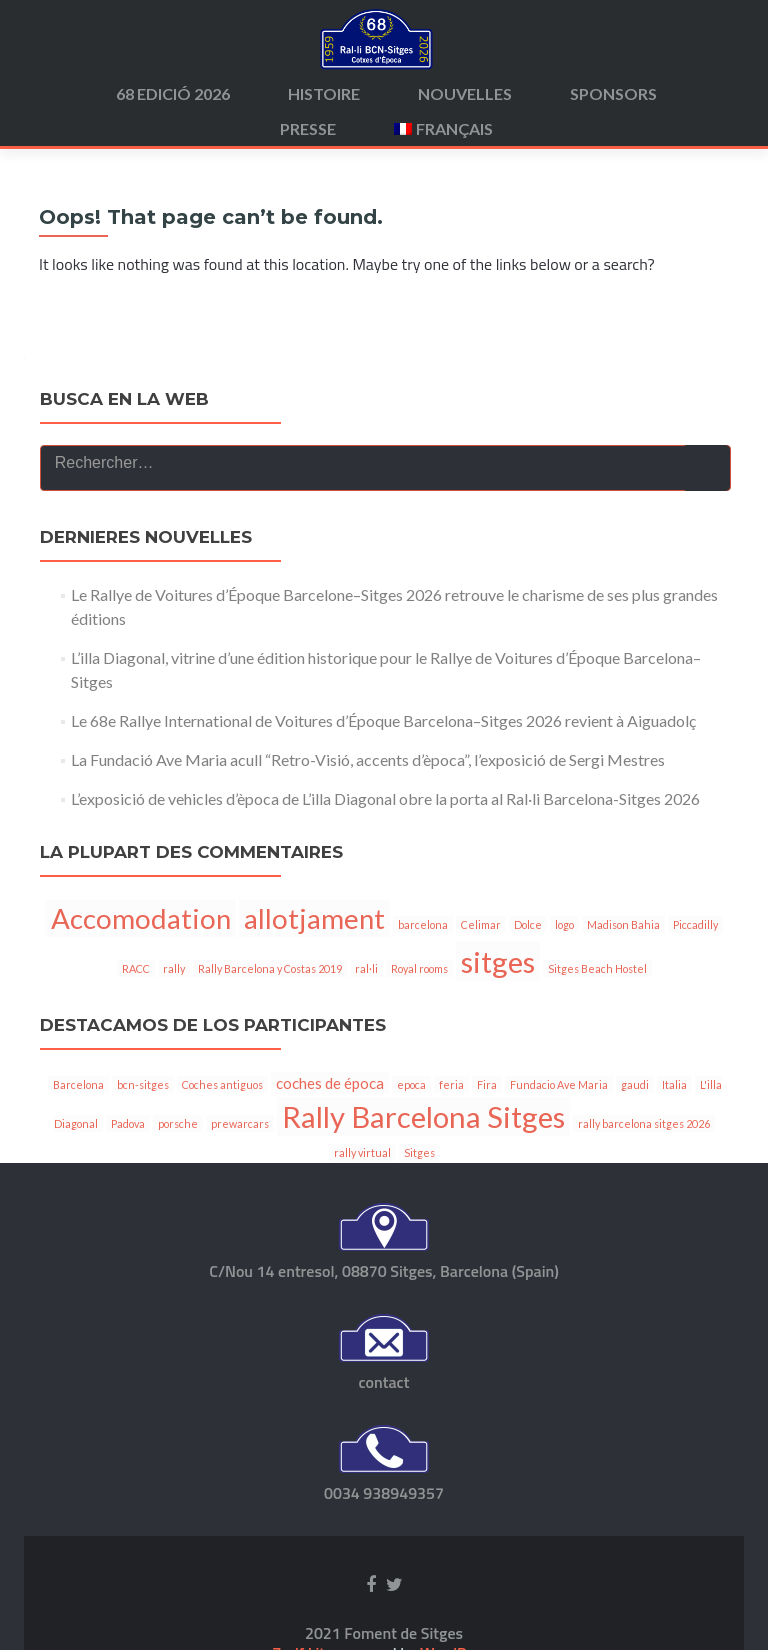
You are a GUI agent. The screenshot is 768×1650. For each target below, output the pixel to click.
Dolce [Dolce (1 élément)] (528, 964)
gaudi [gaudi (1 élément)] (635, 1124)
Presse (308, 128)
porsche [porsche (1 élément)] (178, 1163)
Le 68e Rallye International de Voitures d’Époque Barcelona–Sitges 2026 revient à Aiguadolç (383, 760)
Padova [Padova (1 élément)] (128, 1163)
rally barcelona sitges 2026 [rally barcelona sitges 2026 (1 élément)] (644, 1163)
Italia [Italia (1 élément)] (674, 1124)
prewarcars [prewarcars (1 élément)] (240, 1163)
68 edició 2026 (173, 93)
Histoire (324, 93)
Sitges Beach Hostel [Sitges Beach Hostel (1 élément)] (597, 1008)
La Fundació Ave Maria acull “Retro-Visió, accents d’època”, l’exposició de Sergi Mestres (368, 799)
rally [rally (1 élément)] (174, 1008)
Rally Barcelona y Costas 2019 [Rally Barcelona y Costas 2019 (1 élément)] (270, 1008)
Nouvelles (465, 93)
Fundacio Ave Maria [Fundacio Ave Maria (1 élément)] (559, 1124)
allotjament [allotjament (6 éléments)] (314, 958)
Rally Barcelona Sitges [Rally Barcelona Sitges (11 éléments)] (423, 1156)
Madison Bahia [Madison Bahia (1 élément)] (623, 964)
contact (384, 1422)
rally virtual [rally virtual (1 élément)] (362, 1192)
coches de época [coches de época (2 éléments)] (330, 1123)
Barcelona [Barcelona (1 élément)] (78, 1124)
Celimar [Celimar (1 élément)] (481, 964)
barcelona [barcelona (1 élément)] (423, 964)
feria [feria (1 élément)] (451, 1124)
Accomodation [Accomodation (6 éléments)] (141, 958)
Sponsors (613, 93)
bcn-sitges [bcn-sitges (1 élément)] (143, 1124)
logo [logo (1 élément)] (564, 964)
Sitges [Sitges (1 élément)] (419, 1192)
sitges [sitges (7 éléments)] (498, 1001)
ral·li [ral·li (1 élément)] (366, 1008)
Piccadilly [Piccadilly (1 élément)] (695, 964)
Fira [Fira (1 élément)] (487, 1124)
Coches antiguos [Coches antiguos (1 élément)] (222, 1124)
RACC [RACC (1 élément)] (136, 1008)
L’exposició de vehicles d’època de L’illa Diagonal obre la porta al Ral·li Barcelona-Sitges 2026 (385, 838)
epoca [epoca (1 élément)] (411, 1124)
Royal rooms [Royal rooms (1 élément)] (419, 1008)
